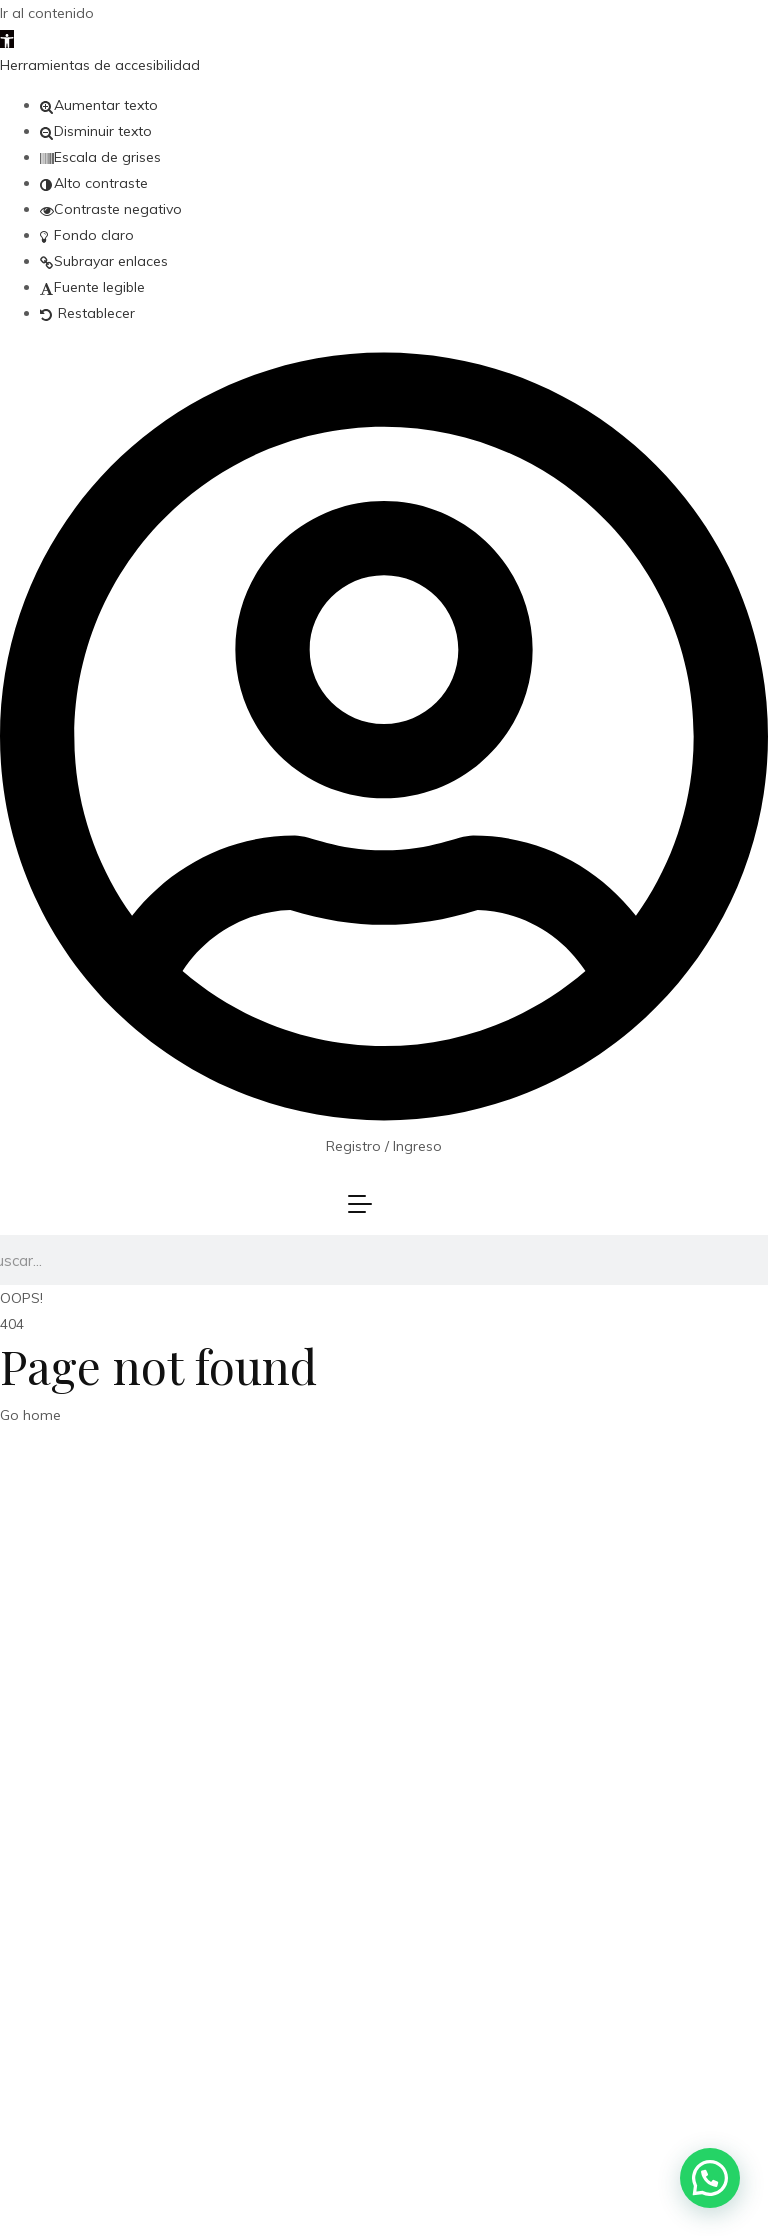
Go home (30, 1415)
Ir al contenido (47, 13)
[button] (7, 39)
